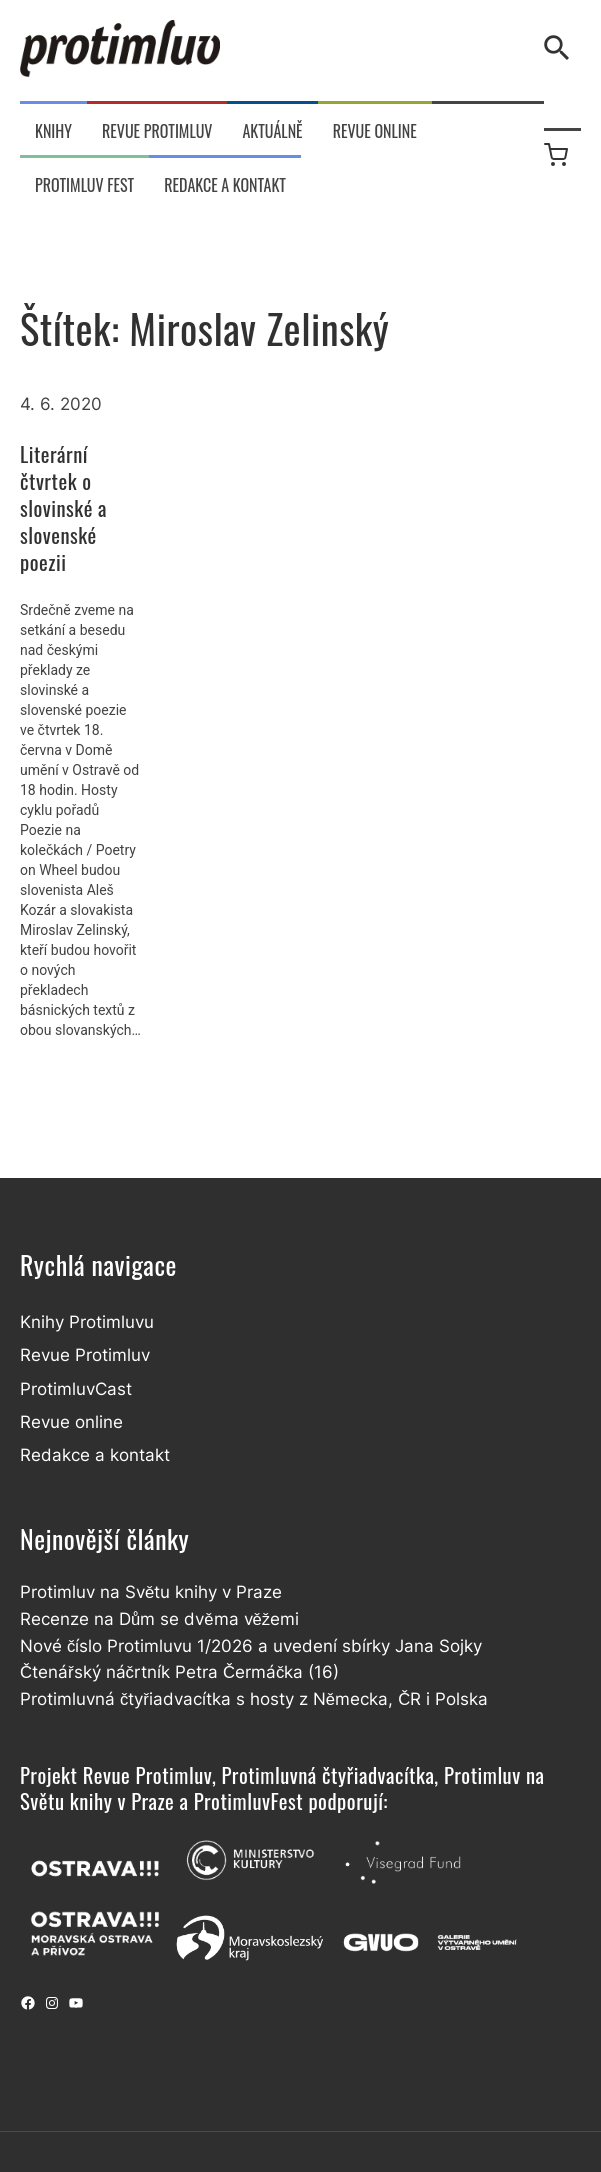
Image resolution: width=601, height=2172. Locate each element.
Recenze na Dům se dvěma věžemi (159, 1619)
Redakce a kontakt (95, 1455)
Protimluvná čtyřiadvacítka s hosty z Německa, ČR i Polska (254, 1699)
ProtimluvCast (76, 1389)
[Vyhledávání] (561, 48)
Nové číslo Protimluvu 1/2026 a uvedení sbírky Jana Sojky (251, 1646)
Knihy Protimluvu (87, 1322)
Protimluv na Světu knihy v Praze (151, 1592)
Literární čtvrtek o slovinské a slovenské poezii (63, 508)
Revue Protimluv (85, 1355)
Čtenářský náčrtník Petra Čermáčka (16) (179, 1672)
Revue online (71, 1422)
